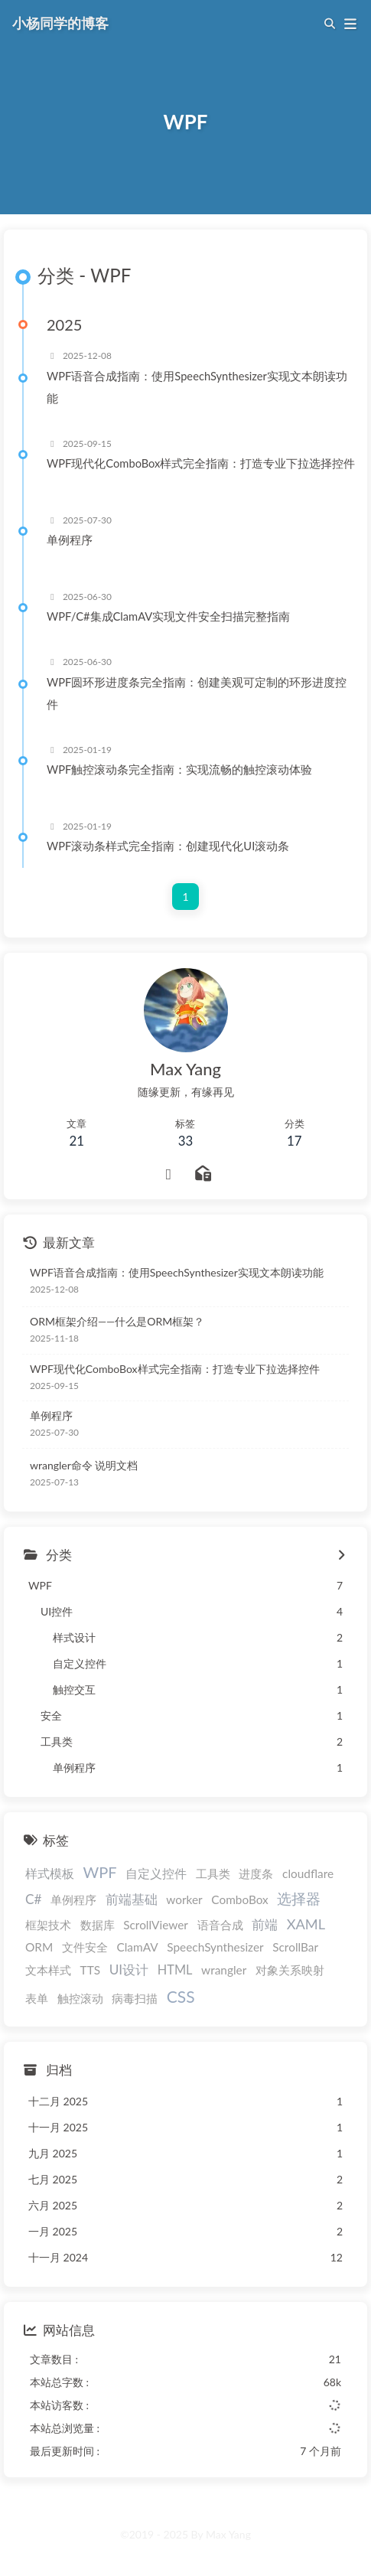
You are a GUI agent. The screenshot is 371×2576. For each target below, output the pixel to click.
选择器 (299, 1898)
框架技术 (48, 1925)
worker (184, 1899)
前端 (265, 1924)
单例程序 (70, 539)
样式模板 (49, 1873)
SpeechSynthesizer (215, 1947)
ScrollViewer (155, 1925)
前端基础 (132, 1899)
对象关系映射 (289, 1970)
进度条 (256, 1873)
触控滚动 (80, 1998)
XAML (306, 1924)
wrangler (223, 1970)
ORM (39, 1947)
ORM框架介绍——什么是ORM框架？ (117, 1321)
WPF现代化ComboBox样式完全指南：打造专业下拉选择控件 (201, 463)
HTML (175, 1969)
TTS (90, 1970)
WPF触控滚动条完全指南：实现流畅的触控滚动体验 (179, 769)
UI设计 (128, 1969)
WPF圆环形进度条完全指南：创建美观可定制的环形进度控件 (197, 693)
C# (33, 1899)
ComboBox (239, 1899)
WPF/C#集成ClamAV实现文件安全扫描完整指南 (168, 616)
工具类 (213, 1873)
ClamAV (137, 1947)
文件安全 (85, 1947)
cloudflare (308, 1873)
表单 (36, 1998)
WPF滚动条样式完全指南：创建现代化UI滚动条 (168, 846)
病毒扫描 (135, 1998)
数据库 (97, 1925)
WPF (100, 1872)
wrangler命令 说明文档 (84, 1465)
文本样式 (48, 1970)
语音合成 (220, 1925)
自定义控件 (156, 1873)
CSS (181, 1996)
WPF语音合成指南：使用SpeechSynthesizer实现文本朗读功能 (197, 387)
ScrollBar (295, 1947)
